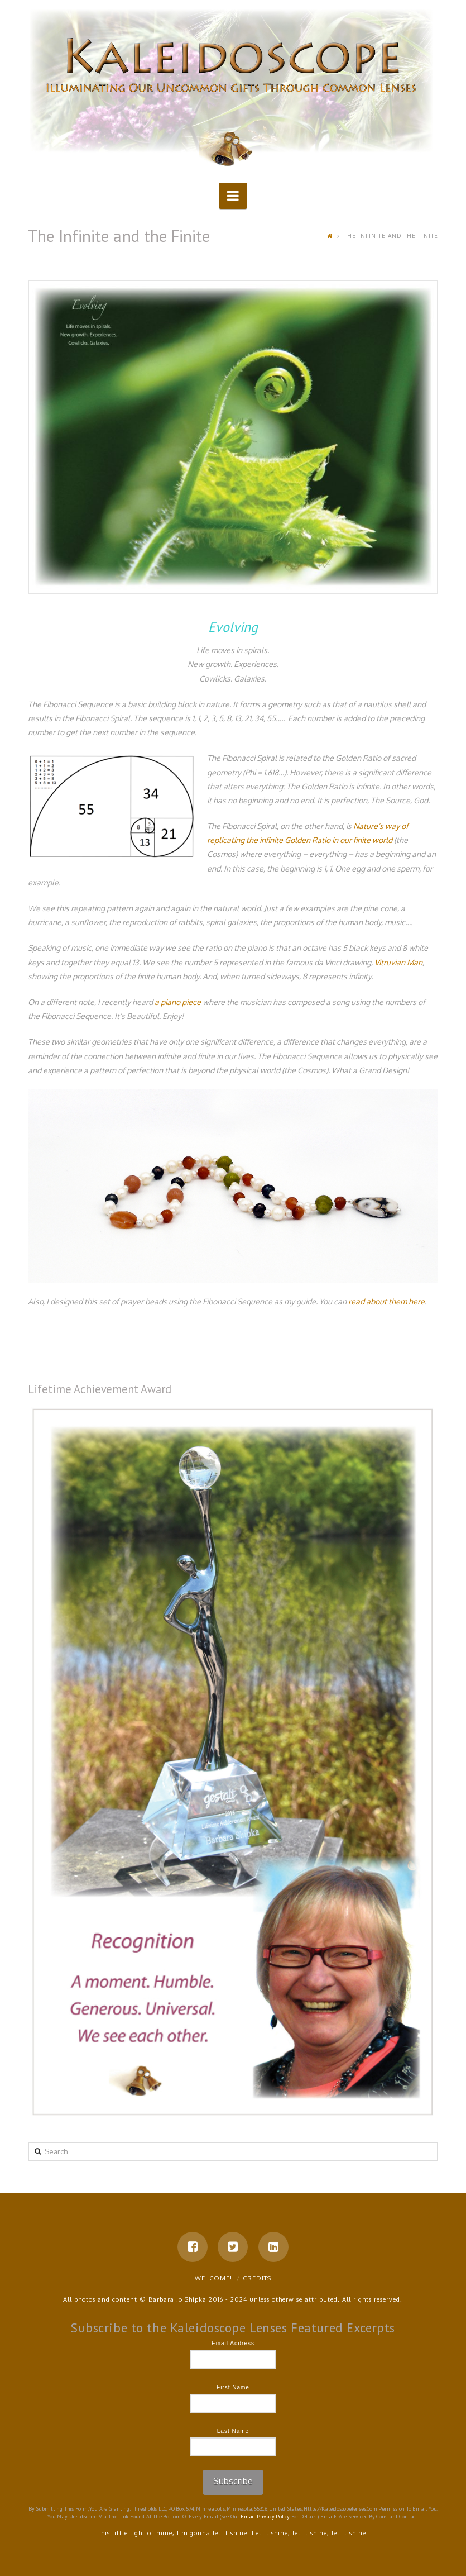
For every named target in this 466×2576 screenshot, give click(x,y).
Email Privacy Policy (265, 2516)
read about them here (386, 1301)
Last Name (233, 2431)
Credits (257, 2278)
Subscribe (233, 2481)
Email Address (233, 2343)
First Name (233, 2387)
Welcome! (213, 2278)
